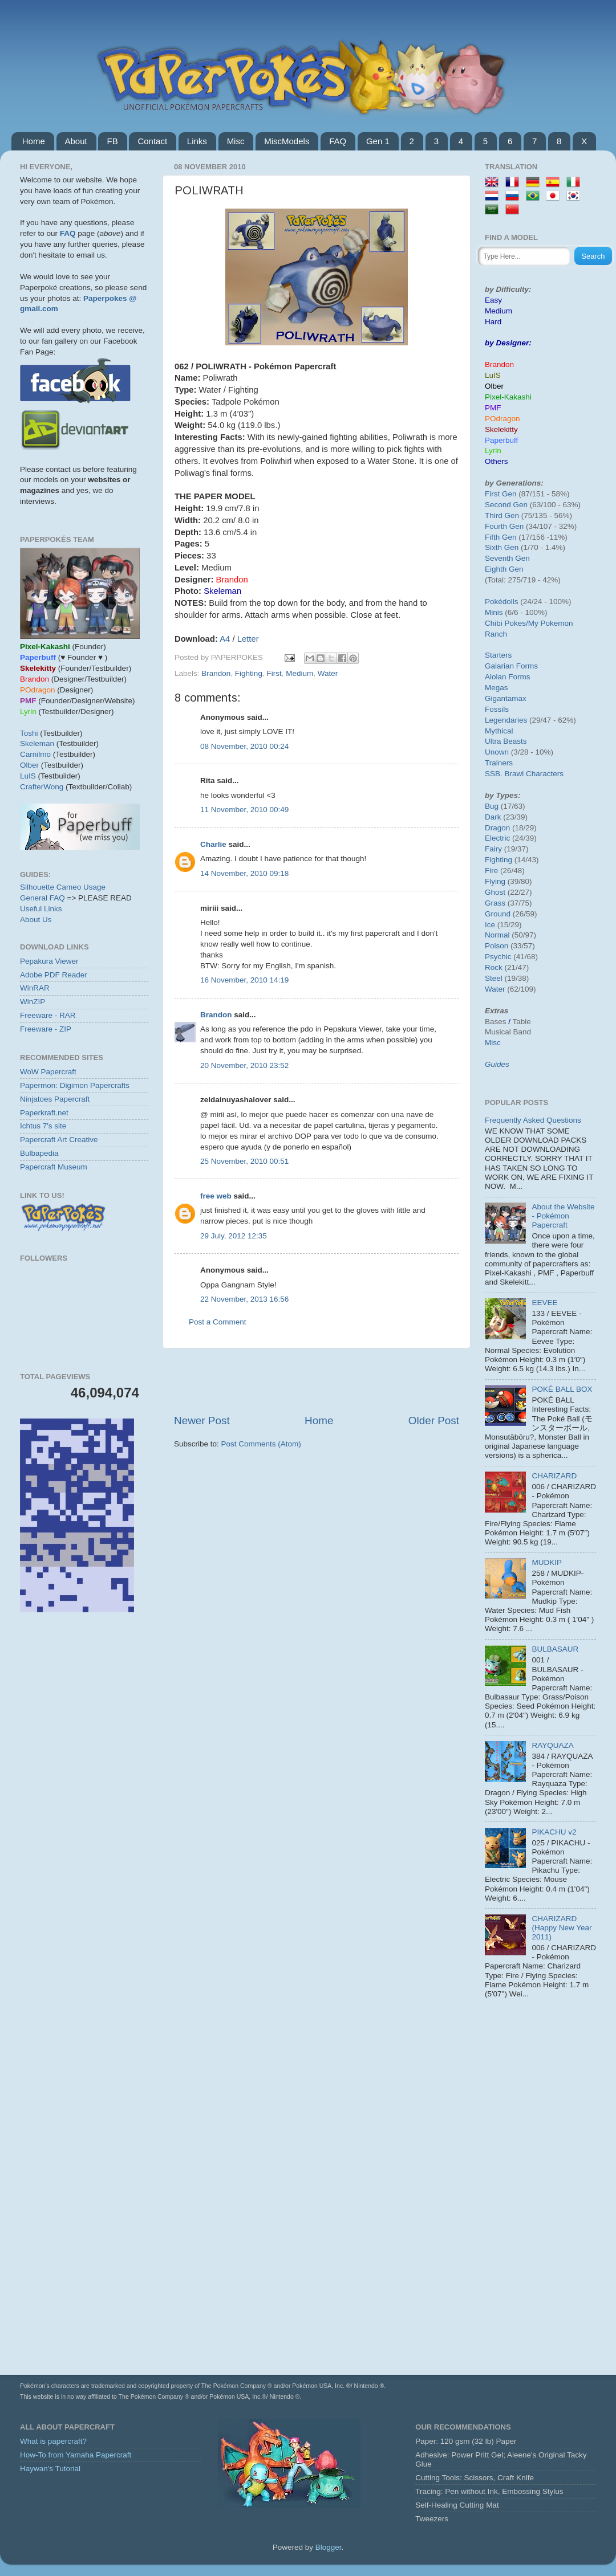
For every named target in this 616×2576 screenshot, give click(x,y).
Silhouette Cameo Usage (63, 887)
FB (112, 141)
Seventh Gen (507, 558)
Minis (494, 612)
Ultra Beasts (506, 741)
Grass (495, 903)
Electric (497, 838)
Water (328, 673)
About (76, 141)
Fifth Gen (501, 537)
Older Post (433, 1420)
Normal (497, 935)
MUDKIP (547, 1562)
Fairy (493, 849)
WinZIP (32, 1001)
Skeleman (37, 743)
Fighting (248, 673)
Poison (496, 945)
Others (496, 461)
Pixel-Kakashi (508, 397)
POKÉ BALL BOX (562, 1389)
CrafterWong (41, 786)
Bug (492, 806)
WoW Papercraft (48, 1071)
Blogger (328, 2547)
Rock (493, 967)
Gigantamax (505, 698)
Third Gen (502, 515)
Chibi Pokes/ (506, 623)
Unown (497, 752)
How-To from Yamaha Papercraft (75, 2455)
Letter (248, 638)
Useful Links (41, 908)
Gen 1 (378, 141)
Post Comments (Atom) (261, 1444)
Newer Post (202, 1420)
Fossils (497, 709)
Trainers (499, 763)
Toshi (29, 733)
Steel (493, 978)
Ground (497, 914)
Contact (152, 141)
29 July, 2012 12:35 (233, 1236)
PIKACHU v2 (554, 1832)
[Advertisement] (316, 1381)
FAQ (337, 141)
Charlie (213, 844)
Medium (299, 673)
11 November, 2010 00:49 (244, 809)
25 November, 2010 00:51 (244, 1161)
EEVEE (544, 1302)
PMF (493, 407)
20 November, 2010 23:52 (244, 1065)
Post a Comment (217, 1322)
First (273, 673)
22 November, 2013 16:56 (244, 1299)
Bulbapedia (39, 1153)
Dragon (497, 828)
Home (33, 141)
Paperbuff (501, 440)
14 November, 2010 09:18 (244, 873)
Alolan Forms (507, 676)
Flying (495, 881)
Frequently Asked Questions (533, 1120)
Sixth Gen (501, 547)
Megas (496, 687)
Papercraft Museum (53, 1167)
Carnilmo (35, 754)
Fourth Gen (504, 526)
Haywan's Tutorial (50, 2468)
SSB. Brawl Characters (524, 773)
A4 (225, 638)
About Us (36, 919)
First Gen (501, 494)
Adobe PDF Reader (53, 975)
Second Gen (506, 504)
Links (197, 141)
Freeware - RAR (48, 1015)
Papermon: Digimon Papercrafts (74, 1085)
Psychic (498, 956)
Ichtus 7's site (43, 1126)
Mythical (499, 731)
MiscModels (286, 141)
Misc (236, 141)
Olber (29, 765)
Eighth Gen (504, 569)
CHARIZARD (554, 1476)
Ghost (495, 892)
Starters (498, 655)
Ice (490, 924)
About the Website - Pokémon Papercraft (563, 1216)
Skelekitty (501, 429)
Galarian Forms (511, 666)
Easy (493, 300)
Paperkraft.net (44, 1112)
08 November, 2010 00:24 (244, 746)
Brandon (215, 673)
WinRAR (35, 988)
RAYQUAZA (552, 1745)
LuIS (28, 776)
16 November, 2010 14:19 (244, 980)
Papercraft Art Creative (59, 1139)
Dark (493, 817)
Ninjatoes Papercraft (55, 1099)
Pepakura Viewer (49, 961)
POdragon (502, 418)
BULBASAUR (555, 1649)
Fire (491, 870)
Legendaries (506, 720)
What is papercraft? (53, 2441)
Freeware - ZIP (45, 1029)
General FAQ (42, 898)
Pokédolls (501, 601)
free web (216, 1196)
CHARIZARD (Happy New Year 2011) (561, 1927)
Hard (493, 321)
